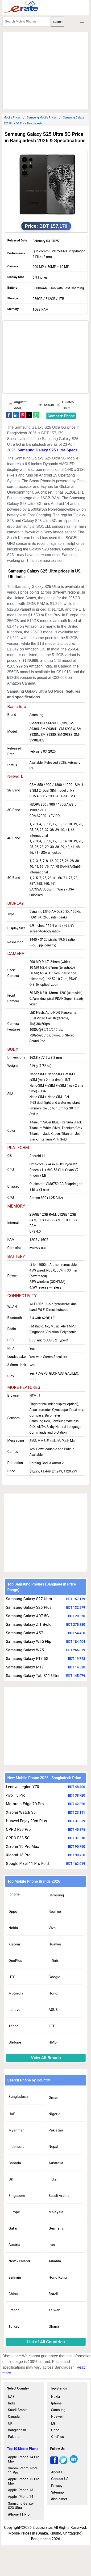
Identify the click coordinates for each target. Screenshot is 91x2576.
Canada (14, 2163)
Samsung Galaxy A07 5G (27, 1616)
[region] (47, 70)
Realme (55, 1911)
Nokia (13, 1928)
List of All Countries (46, 2341)
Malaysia (56, 2212)
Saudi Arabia (59, 2196)
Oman (53, 2097)
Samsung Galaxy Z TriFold (28, 1624)
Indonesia (16, 2146)
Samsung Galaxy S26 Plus (28, 1607)
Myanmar (16, 2130)
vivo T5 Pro (15, 1795)
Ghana (54, 2326)
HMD (53, 2042)
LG (53, 2423)
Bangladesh (18, 2096)
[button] (9, 415)
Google (54, 1977)
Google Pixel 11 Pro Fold (27, 1863)
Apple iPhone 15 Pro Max (23, 2481)
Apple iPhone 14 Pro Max (23, 2459)
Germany (56, 2228)
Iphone (14, 1894)
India (53, 2179)
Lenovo (14, 2010)
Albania (55, 2261)
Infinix (54, 1960)
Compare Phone (61, 416)
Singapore (16, 2196)
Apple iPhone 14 (20, 2497)
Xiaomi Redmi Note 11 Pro (23, 2470)
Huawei (55, 1944)
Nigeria (54, 2114)
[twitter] (63, 2463)
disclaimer (59, 2499)
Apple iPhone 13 (20, 2490)
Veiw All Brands (46, 2057)
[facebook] (54, 2463)
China (13, 2294)
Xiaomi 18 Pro (18, 1855)
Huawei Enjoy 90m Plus (26, 1821)
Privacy (56, 2486)
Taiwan (54, 2310)
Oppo (12, 1911)
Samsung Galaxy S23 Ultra (21, 2506)
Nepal (53, 2146)
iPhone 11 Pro (19, 2514)
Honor (54, 1993)
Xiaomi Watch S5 (21, 1812)
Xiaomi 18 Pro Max (22, 1846)
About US (58, 2472)
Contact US (59, 2479)
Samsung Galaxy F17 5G (27, 1658)
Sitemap (57, 2492)
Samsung (56, 1895)
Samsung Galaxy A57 (24, 1633)
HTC (12, 1977)
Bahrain (14, 2277)
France (14, 2310)
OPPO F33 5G (18, 1838)
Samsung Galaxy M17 (25, 1667)
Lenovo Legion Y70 (22, 1787)
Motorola (15, 1993)
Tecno (13, 2026)
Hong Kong (58, 2277)
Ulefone (14, 2042)
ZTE (52, 2026)
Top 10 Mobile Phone (22, 2449)
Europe (14, 2212)
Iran (52, 2245)
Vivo (52, 1928)
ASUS (53, 2010)
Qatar (12, 2228)
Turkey (13, 2326)
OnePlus (15, 1960)
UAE (11, 2114)
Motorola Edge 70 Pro (25, 1804)
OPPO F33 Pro (18, 1829)
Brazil (53, 2294)
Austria (14, 2245)
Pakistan (56, 2130)
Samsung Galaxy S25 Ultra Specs (47, 450)
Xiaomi (14, 1944)
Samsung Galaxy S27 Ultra (29, 1599)
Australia (56, 2163)
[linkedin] (73, 2463)
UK (10, 2179)
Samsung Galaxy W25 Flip (28, 1641)
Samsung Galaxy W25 (25, 1650)
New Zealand (19, 2261)
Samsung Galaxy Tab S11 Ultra (32, 1675)
